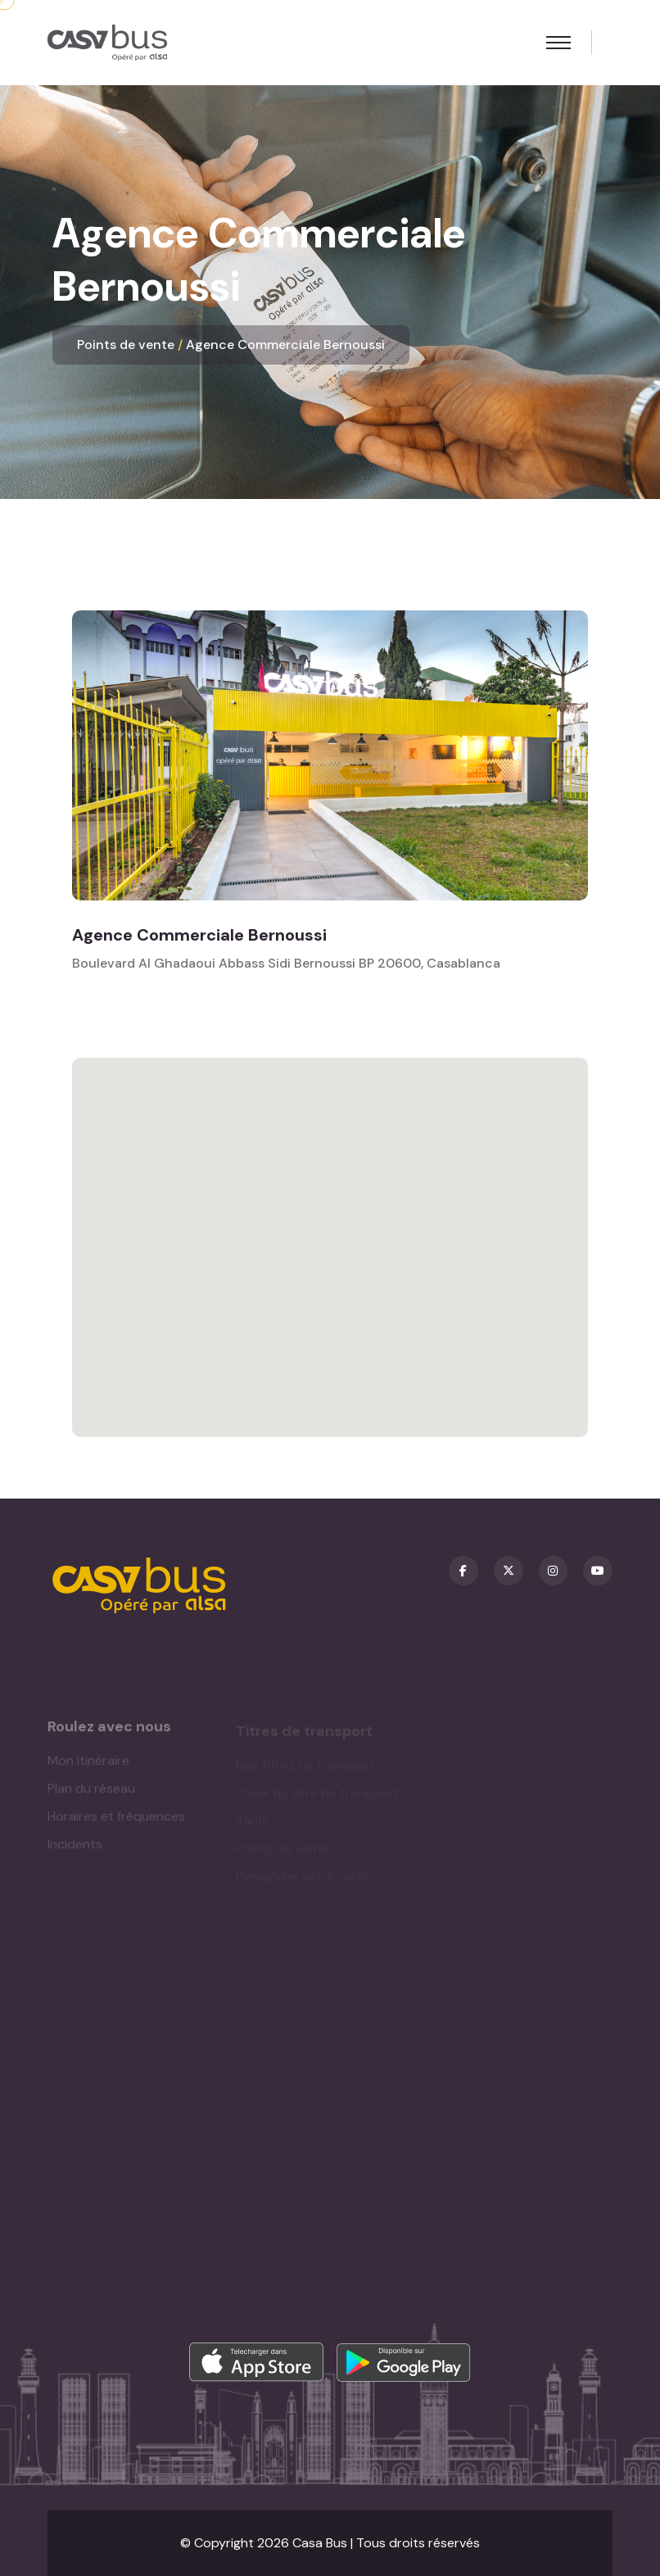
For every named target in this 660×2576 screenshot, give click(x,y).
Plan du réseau (91, 1793)
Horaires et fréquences (116, 1821)
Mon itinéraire (88, 1765)
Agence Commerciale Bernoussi (285, 344)
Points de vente (125, 344)
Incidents (74, 1848)
